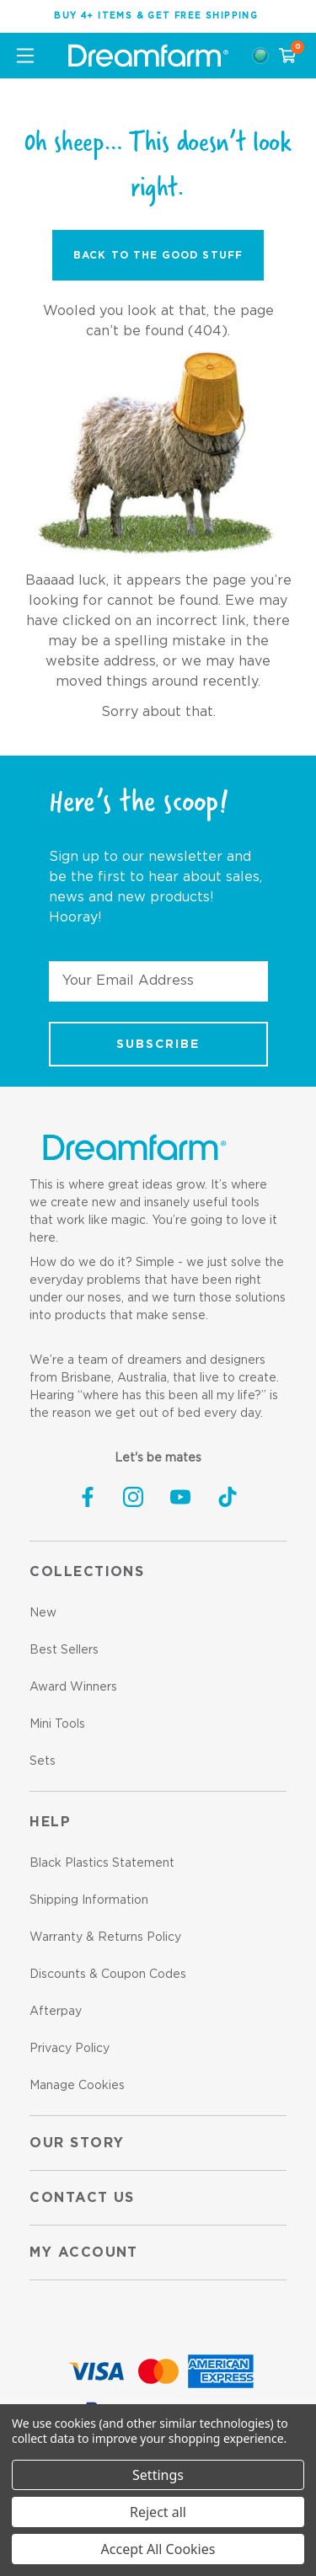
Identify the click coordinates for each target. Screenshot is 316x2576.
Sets (42, 1761)
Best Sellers (64, 1650)
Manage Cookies (77, 2086)
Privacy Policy (69, 2049)
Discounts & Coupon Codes (107, 1974)
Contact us (81, 2198)
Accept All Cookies (158, 2549)
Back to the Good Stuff (158, 255)
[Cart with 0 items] (287, 55)
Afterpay (55, 2012)
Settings (158, 2475)
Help (50, 1822)
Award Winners (73, 1687)
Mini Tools (57, 1724)
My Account (83, 2252)
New (42, 1613)
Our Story (76, 2143)
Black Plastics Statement (101, 1863)
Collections (86, 1572)
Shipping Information (88, 1900)
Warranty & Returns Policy (105, 1937)
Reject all (158, 2512)
